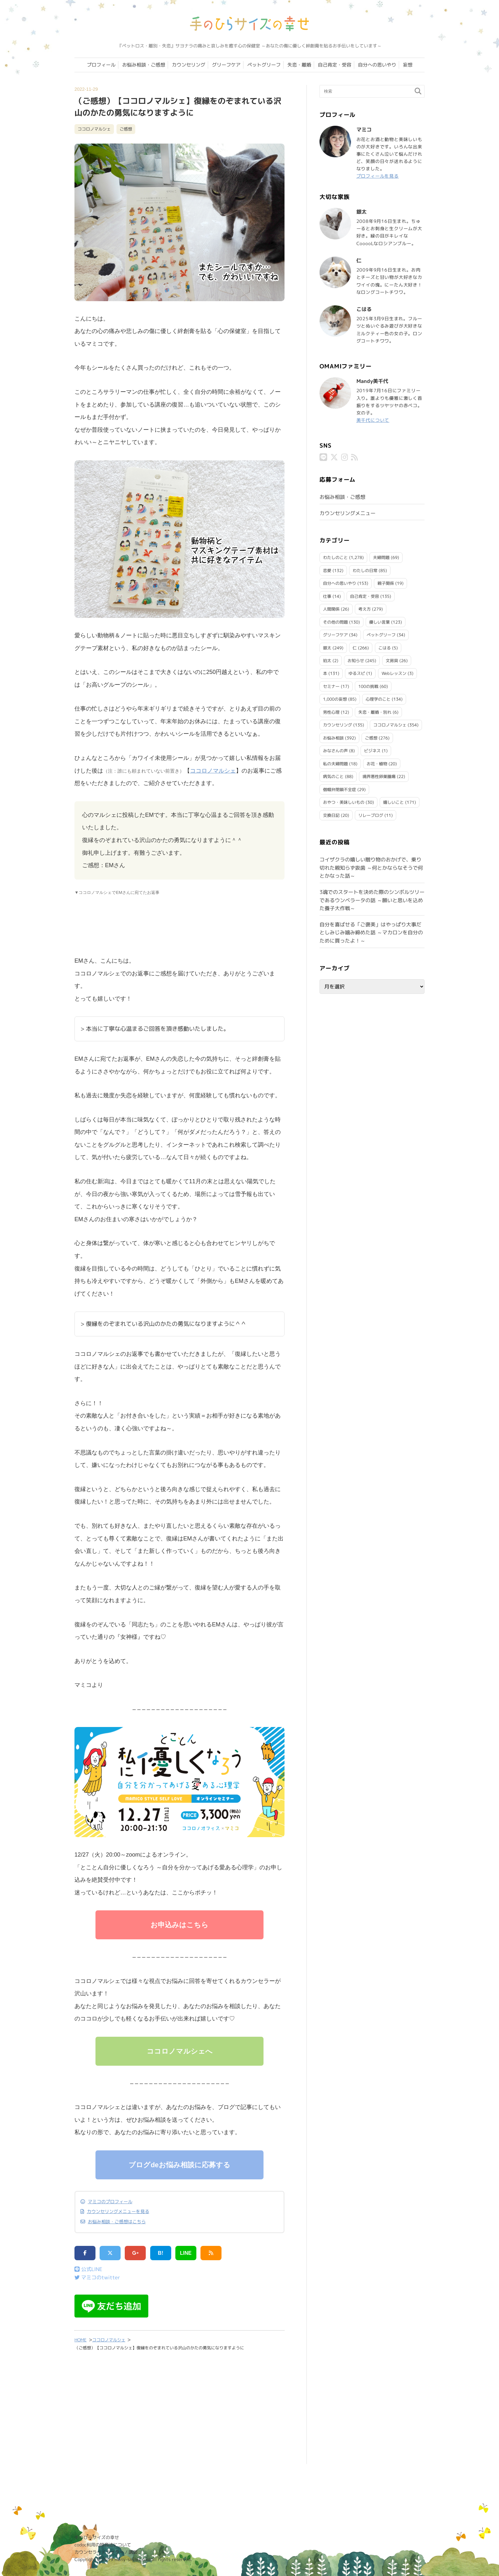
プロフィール (101, 64)
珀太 (327, 660)
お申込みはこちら (179, 1925)
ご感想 (126, 129)
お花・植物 (377, 764)
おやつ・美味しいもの (343, 802)
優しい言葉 (379, 622)
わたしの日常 (365, 570)
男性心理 (331, 712)
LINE (186, 2253)
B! (160, 2253)
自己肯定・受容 (334, 64)
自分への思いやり (377, 64)
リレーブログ (370, 815)
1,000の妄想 (335, 699)
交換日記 (331, 815)
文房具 (392, 660)
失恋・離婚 (299, 64)
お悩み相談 (333, 738)
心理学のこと (378, 699)
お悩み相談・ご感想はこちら (117, 2222)
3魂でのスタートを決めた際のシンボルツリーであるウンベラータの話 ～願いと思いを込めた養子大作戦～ (372, 900)
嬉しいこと (393, 802)
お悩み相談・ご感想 (143, 64)
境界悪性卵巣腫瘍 (379, 776)
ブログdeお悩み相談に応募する (179, 2165)
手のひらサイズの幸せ (96, 2537)
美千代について (373, 420)
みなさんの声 (335, 751)
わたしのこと (335, 557)
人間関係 (331, 609)
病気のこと (333, 776)
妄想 (407, 64)
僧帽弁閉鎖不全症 (339, 789)
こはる (384, 648)
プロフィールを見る (377, 176)
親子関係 (385, 583)
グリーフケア (226, 64)
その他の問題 (335, 622)
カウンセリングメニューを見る (118, 2211)
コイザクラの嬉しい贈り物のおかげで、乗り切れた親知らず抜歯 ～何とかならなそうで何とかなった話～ (371, 867)
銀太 (327, 648)
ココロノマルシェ (94, 129)
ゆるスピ (356, 673)
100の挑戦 (368, 686)
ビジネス (372, 751)
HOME (80, 2340)
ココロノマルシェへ (180, 2051)
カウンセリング (188, 64)
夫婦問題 (381, 557)
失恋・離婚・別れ (374, 712)
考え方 (364, 609)
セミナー (331, 686)
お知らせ (356, 660)
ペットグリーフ (264, 64)
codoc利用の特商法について (102, 2545)
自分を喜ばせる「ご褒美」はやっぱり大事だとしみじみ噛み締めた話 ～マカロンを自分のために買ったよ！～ (371, 932)
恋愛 (327, 570)
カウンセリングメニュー (348, 513)
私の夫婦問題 (335, 764)
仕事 (327, 596)
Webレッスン (394, 673)
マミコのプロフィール (110, 2201)
